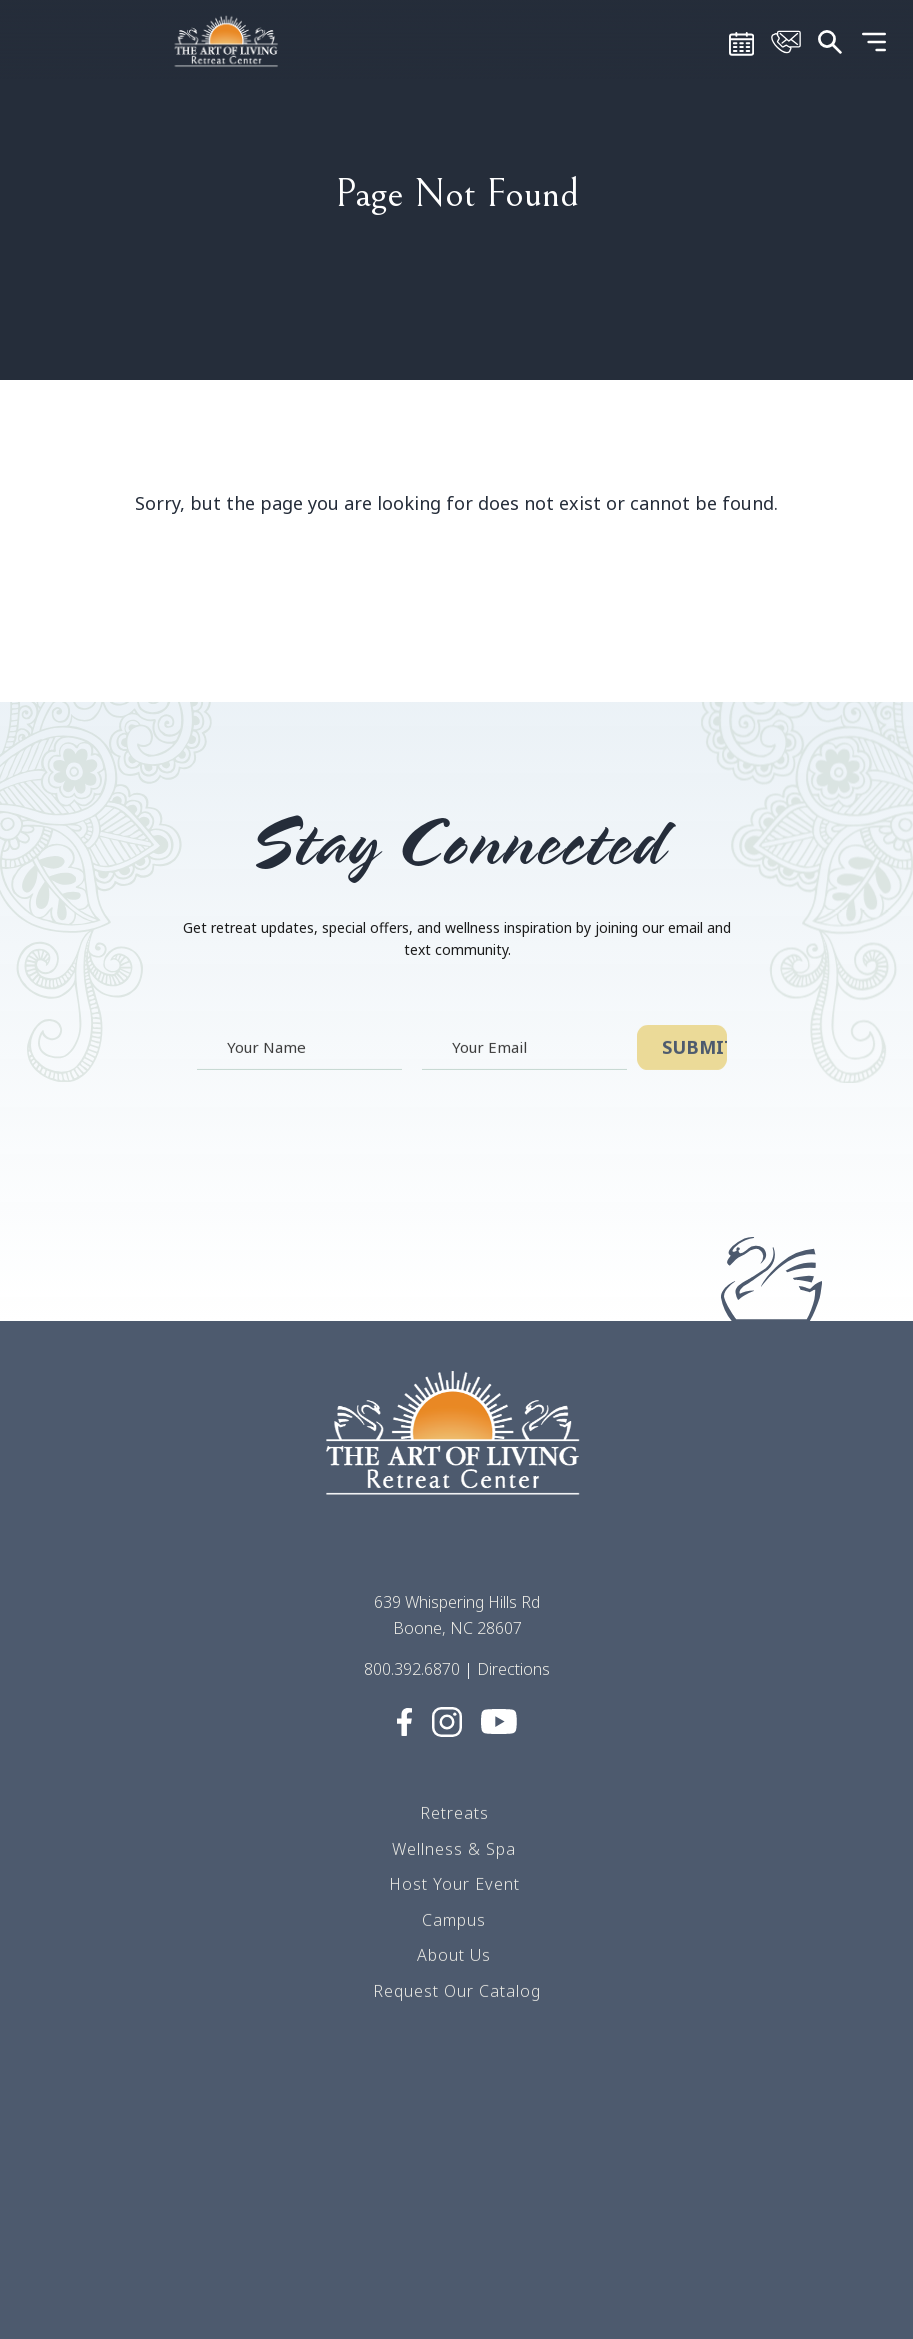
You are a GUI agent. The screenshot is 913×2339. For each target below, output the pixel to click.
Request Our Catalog (457, 1993)
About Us (454, 1957)
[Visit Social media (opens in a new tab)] (403, 1722)
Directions (513, 1671)
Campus (454, 1921)
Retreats (453, 1815)
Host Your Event (453, 1886)
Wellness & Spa (454, 1850)
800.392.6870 (412, 1671)
